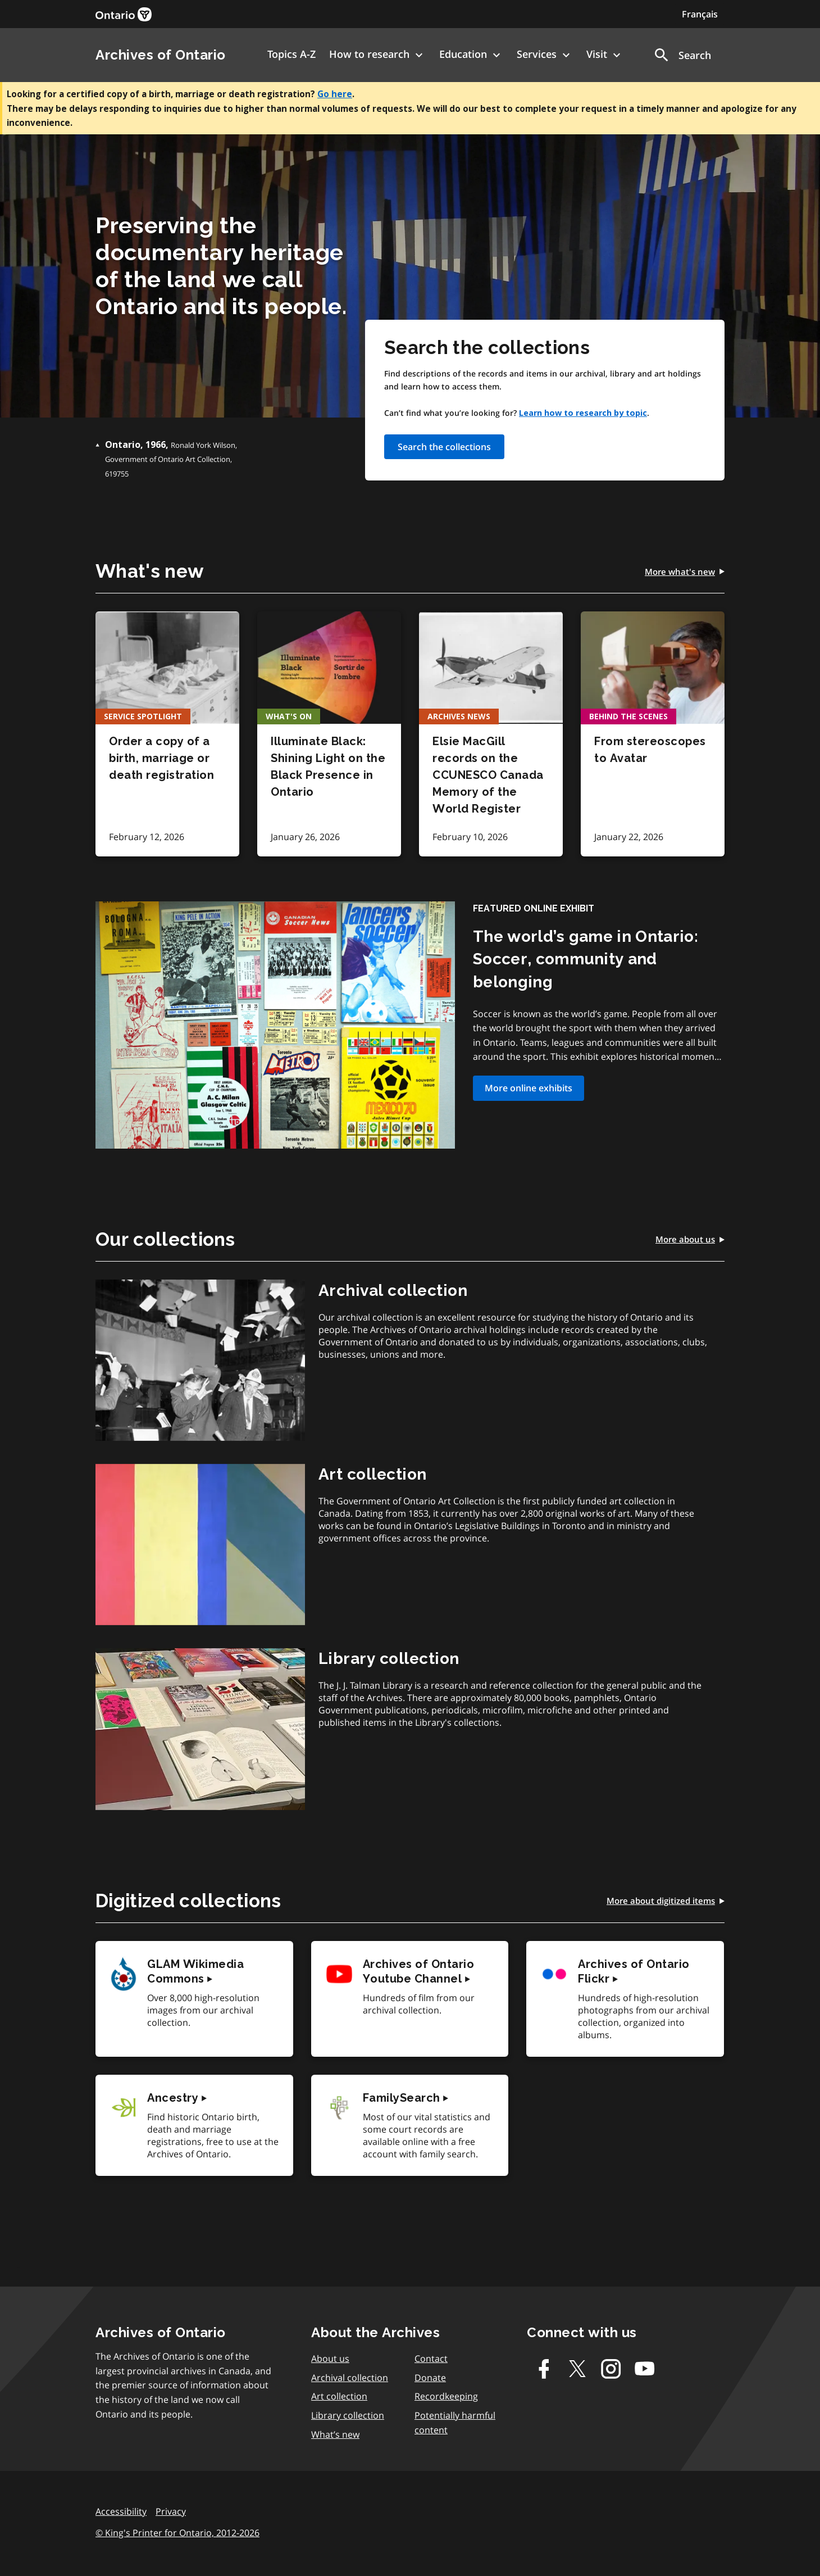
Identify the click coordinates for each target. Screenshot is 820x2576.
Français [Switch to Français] (700, 14)
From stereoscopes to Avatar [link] (650, 749)
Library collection (347, 2415)
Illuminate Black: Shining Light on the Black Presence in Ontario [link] (328, 766)
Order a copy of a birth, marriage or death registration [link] (161, 758)
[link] (123, 14)
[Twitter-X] (577, 2368)
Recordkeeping (446, 2396)
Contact (431, 2358)
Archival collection (349, 2377)
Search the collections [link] (444, 447)
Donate (430, 2377)
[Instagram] (611, 2368)
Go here (334, 94)
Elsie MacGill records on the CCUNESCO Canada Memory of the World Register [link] (488, 774)
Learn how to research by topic (583, 413)
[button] (682, 55)
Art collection (339, 2396)
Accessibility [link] (121, 2511)
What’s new (335, 2434)
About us (330, 2358)
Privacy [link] (171, 2511)
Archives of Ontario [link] (160, 55)
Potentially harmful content (454, 2422)
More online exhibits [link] (528, 1088)
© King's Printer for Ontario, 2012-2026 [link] (177, 2533)
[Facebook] (544, 2368)
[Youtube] (645, 2368)
